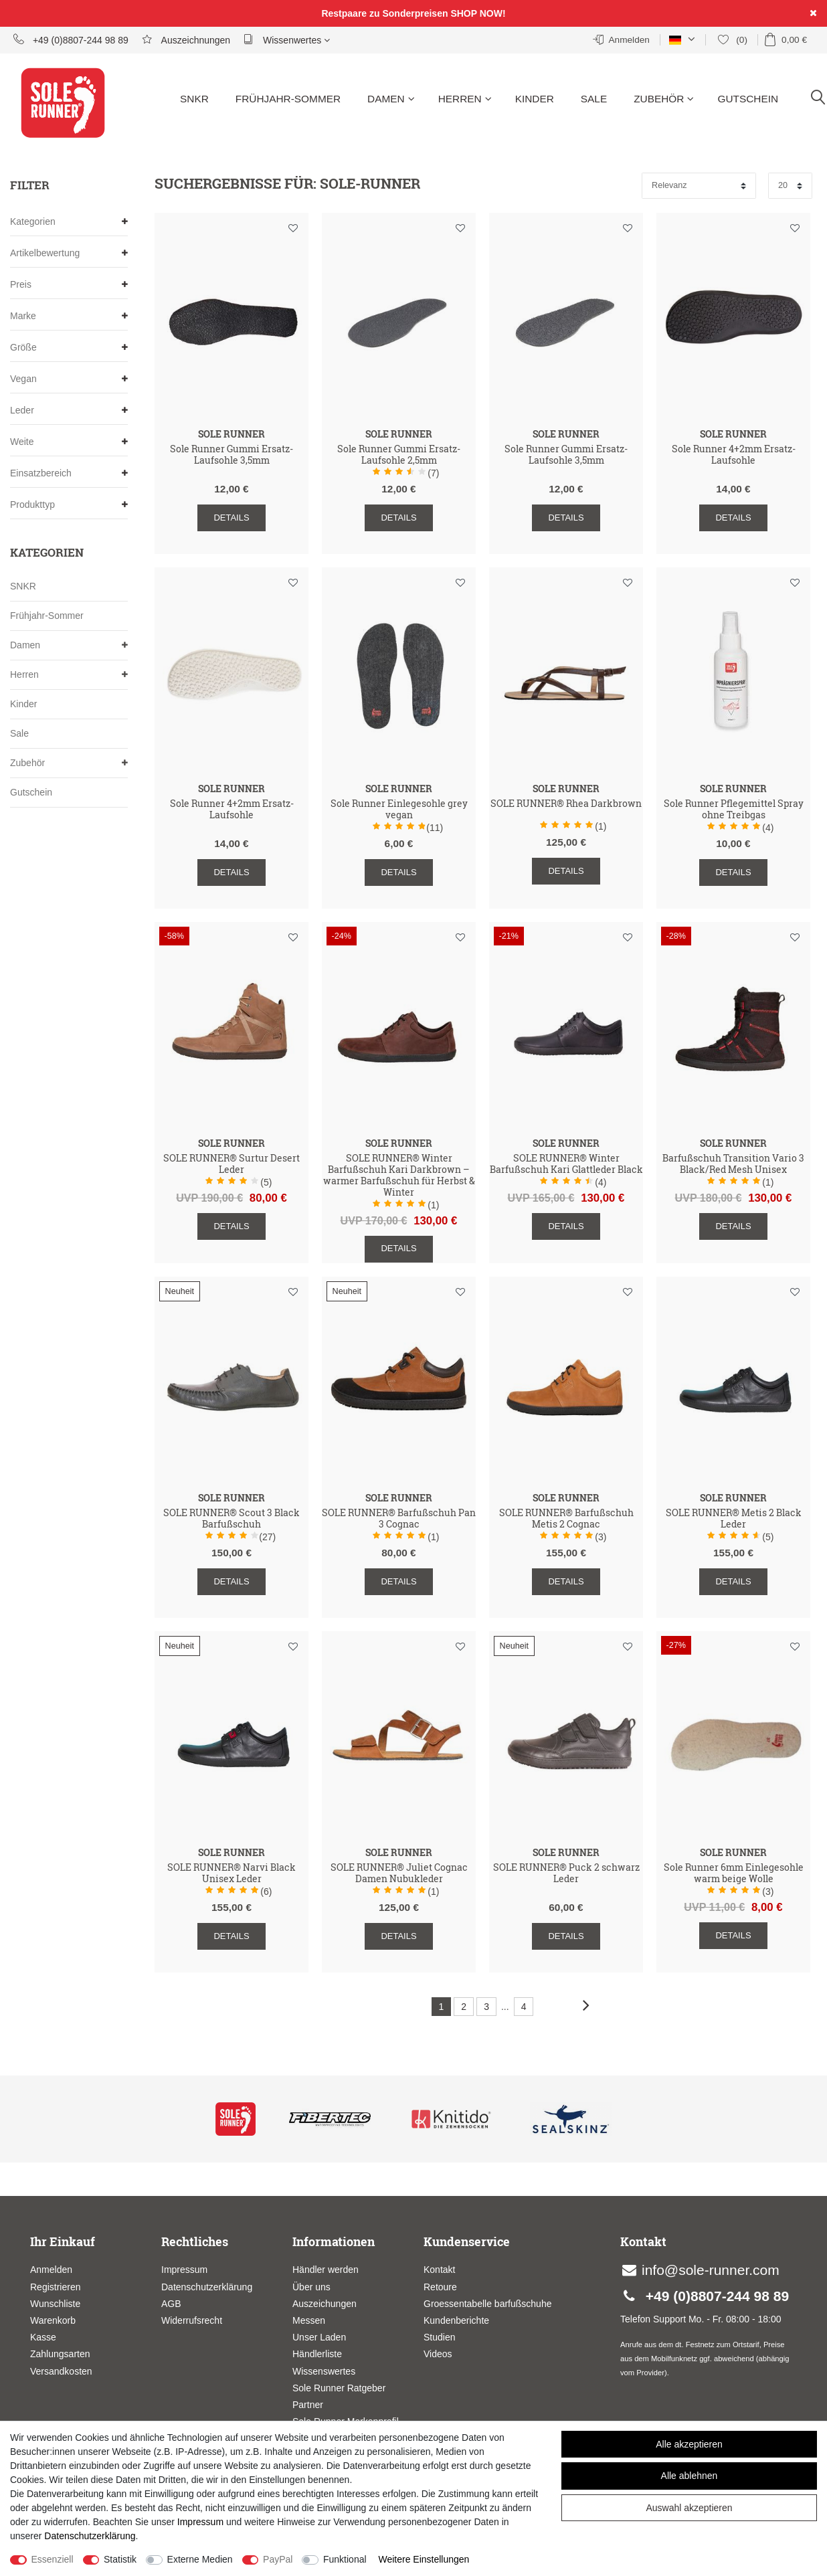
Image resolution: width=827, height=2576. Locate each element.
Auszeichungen (324, 2303)
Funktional (345, 2559)
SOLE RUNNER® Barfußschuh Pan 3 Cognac (399, 1518)
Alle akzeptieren (689, 2444)
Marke (69, 316)
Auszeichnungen (186, 39)
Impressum (184, 2269)
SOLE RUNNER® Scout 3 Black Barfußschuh (231, 1518)
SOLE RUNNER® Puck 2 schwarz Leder (566, 1873)
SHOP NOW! (477, 13)
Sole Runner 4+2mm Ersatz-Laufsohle (734, 455)
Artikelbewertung (69, 253)
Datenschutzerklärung (206, 2287)
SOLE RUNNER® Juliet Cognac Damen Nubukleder (399, 1873)
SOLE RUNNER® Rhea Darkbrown (566, 804)
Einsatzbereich (69, 473)
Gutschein (747, 98)
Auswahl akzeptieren (689, 2507)
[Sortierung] (699, 186)
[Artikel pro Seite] (790, 186)
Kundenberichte (456, 2320)
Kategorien (69, 222)
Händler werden (325, 2269)
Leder (69, 410)
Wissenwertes (287, 39)
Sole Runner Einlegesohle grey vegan (399, 809)
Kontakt (439, 2269)
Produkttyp (69, 505)
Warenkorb (53, 2320)
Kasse (43, 2337)
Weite (69, 442)
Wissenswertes (323, 2371)
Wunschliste (293, 228)
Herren (465, 98)
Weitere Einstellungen (423, 2559)
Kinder (534, 98)
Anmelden (51, 2269)
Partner (307, 2404)
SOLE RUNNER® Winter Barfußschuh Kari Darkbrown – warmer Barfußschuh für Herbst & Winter (399, 1175)
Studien (439, 2337)
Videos (438, 2354)
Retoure (440, 2287)
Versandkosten (61, 2371)
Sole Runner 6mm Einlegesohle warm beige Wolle (734, 1873)
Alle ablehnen (689, 2475)
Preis (69, 285)
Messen (308, 2320)
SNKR (194, 98)
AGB (171, 2303)
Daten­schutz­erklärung (89, 2536)
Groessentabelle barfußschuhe (487, 2303)
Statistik (120, 2559)
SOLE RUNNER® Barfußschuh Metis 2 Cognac (566, 1518)
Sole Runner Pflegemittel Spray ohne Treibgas (734, 809)
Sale (594, 98)
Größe (69, 348)
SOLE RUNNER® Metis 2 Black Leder (734, 1518)
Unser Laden (319, 2337)
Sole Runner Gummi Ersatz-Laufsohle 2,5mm (398, 455)
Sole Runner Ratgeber (338, 2388)
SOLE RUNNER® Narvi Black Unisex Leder (231, 1873)
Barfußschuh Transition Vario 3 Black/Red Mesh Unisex (733, 1164)
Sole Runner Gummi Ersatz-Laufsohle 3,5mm (231, 455)
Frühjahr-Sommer (288, 98)
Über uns (311, 2287)
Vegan (69, 379)
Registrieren (55, 2287)
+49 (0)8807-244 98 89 (70, 39)
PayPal (277, 2559)
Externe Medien (200, 2559)
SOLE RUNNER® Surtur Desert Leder (231, 1164)
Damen (391, 98)
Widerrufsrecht (191, 2320)
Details (231, 518)
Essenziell (52, 2559)
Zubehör (664, 98)
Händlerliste (317, 2354)
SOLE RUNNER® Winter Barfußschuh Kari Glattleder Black (566, 1164)
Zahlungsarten (60, 2354)
